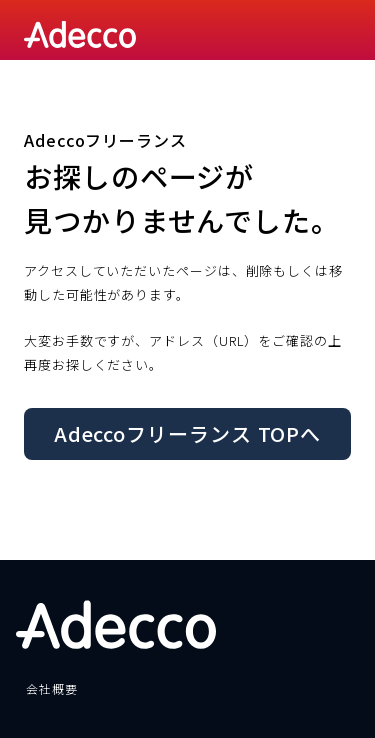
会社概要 (52, 688)
